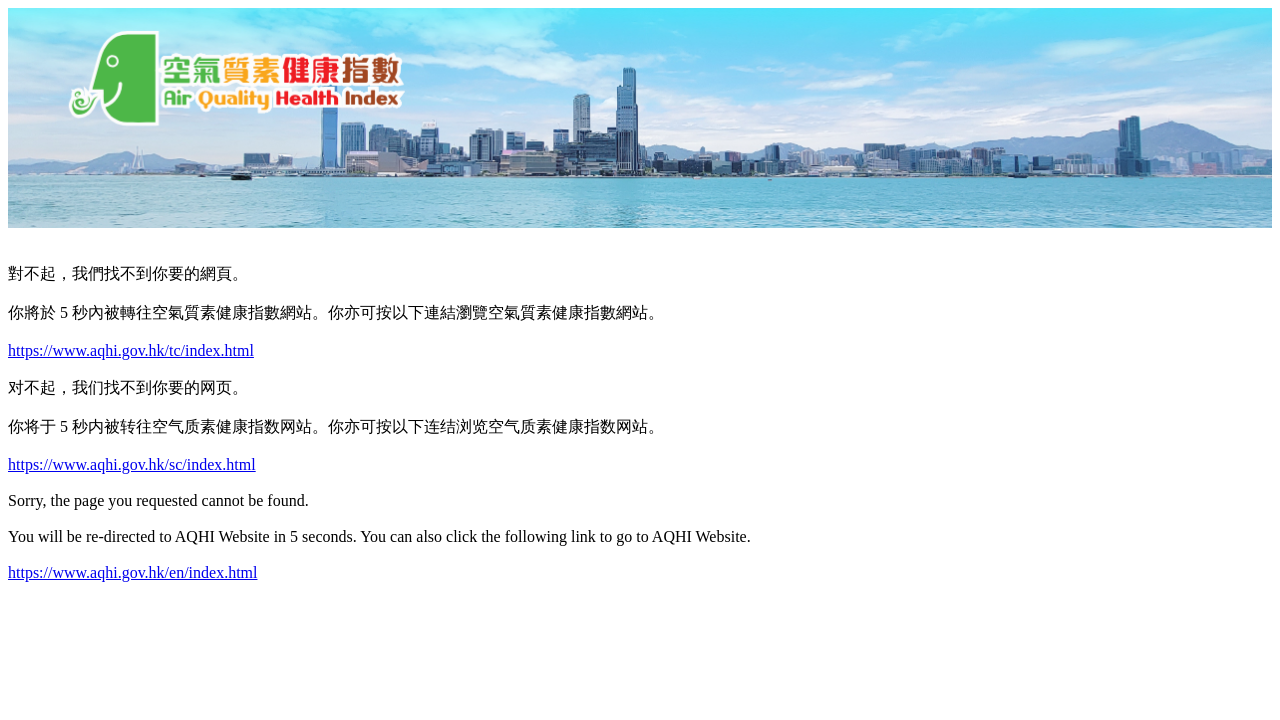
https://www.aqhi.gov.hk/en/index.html (132, 572)
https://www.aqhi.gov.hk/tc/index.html (131, 350)
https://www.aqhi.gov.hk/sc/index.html (132, 464)
